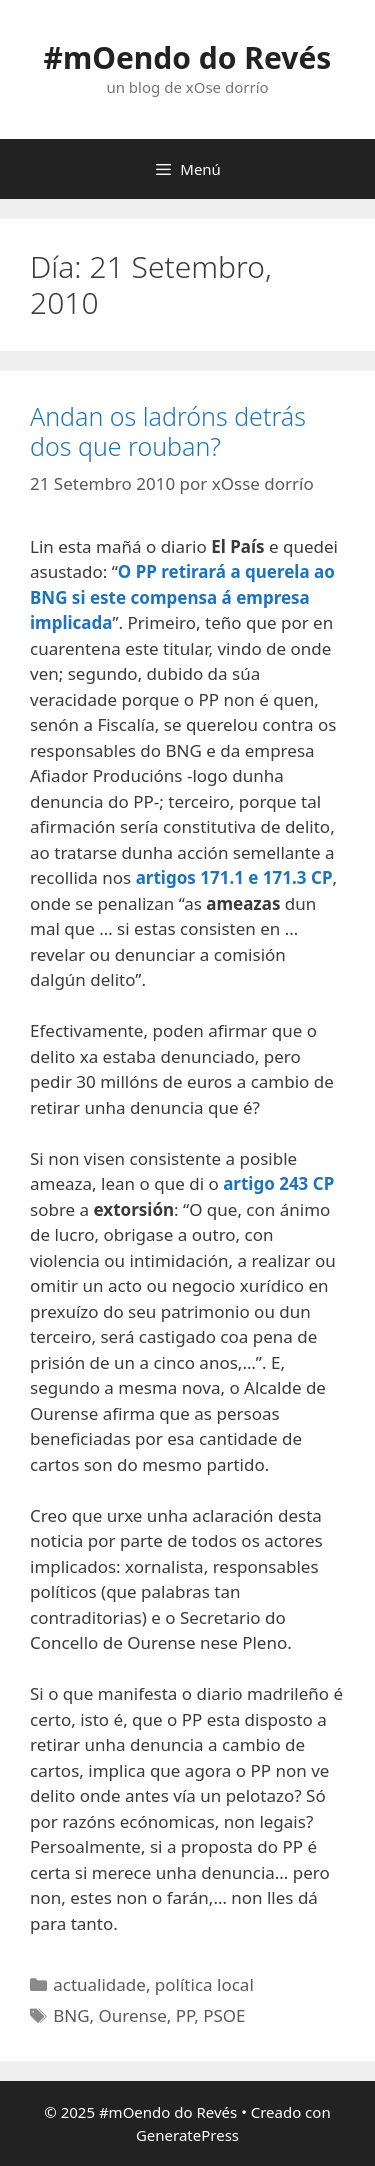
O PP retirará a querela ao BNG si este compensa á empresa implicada (182, 597)
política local (204, 1984)
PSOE (224, 2015)
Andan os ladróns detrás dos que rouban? (168, 431)
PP (185, 2015)
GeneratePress (187, 2135)
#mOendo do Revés (188, 57)
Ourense (133, 2015)
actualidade (99, 1984)
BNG (71, 2015)
